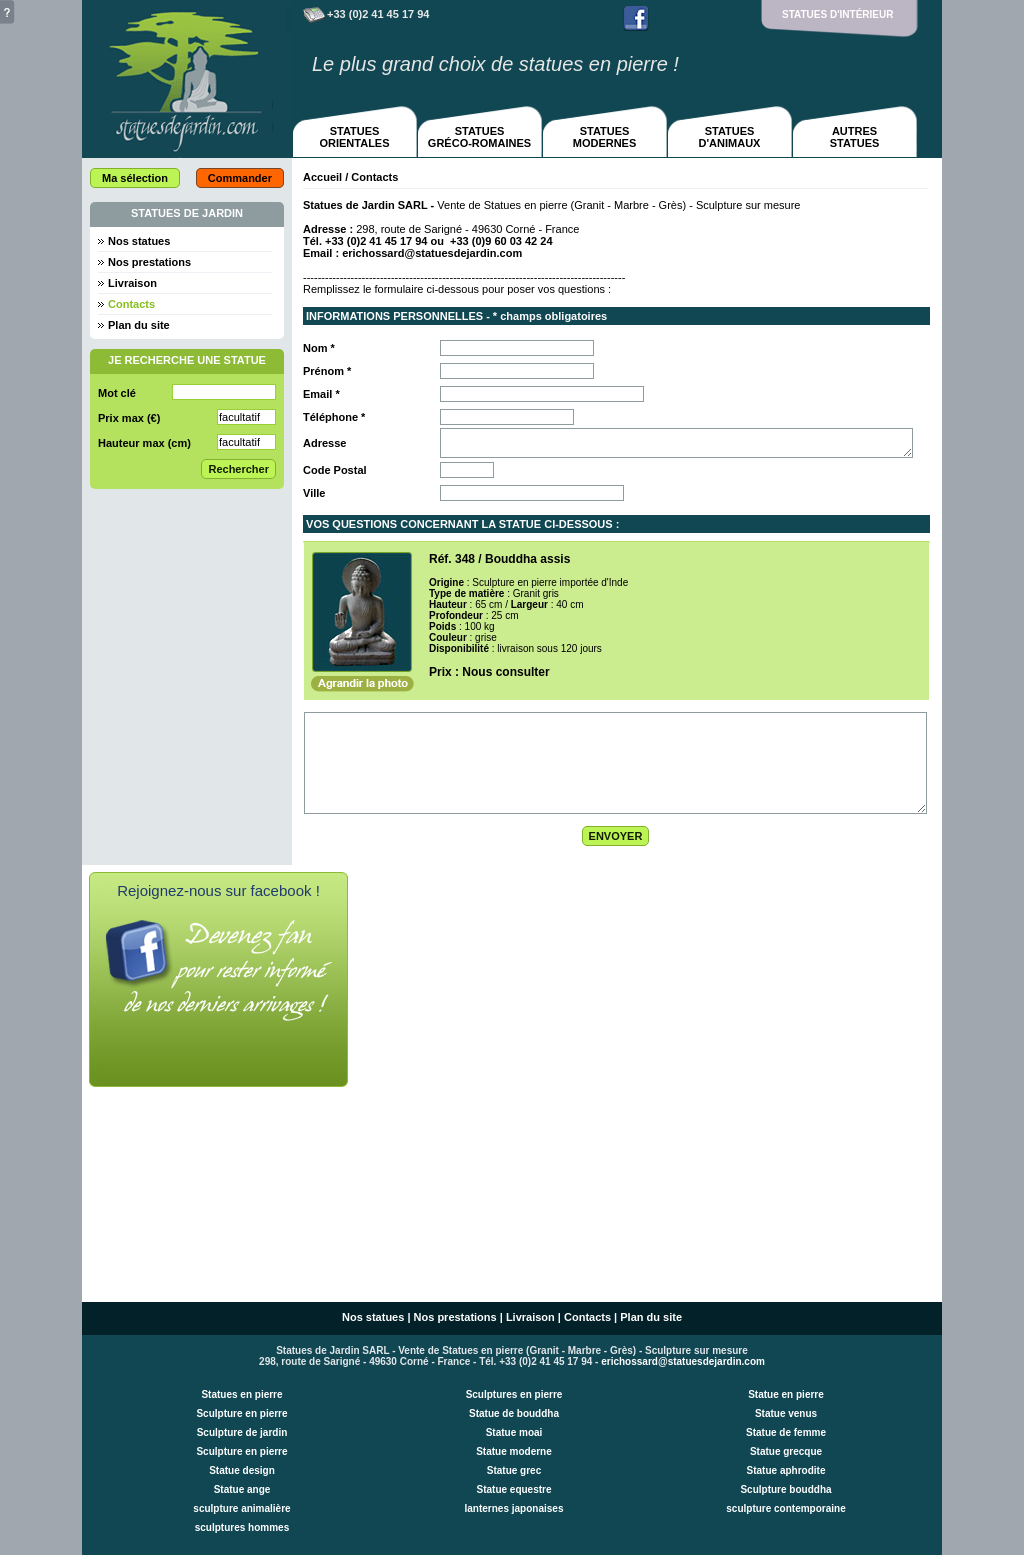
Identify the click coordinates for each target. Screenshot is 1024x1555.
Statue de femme (786, 1432)
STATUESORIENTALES (354, 137)
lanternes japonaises (514, 1508)
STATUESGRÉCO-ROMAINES (479, 137)
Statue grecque (786, 1451)
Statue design (242, 1470)
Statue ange (242, 1489)
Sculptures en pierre (514, 1394)
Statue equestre (513, 1489)
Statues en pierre (241, 1394)
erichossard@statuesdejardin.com (432, 253)
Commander (240, 178)
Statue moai (514, 1432)
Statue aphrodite (786, 1470)
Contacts (587, 1317)
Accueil (322, 177)
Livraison (132, 283)
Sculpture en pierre (241, 1413)
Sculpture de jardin (242, 1432)
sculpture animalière (241, 1508)
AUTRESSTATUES (855, 137)
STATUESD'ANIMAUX (730, 137)
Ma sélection (135, 178)
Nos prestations (149, 262)
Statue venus (786, 1413)
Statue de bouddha (514, 1413)
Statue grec (514, 1470)
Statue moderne (514, 1451)
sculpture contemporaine (785, 1508)
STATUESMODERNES (605, 137)
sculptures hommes (242, 1527)
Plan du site (139, 325)
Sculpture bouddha (785, 1489)
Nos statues (139, 241)
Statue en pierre (786, 1394)
